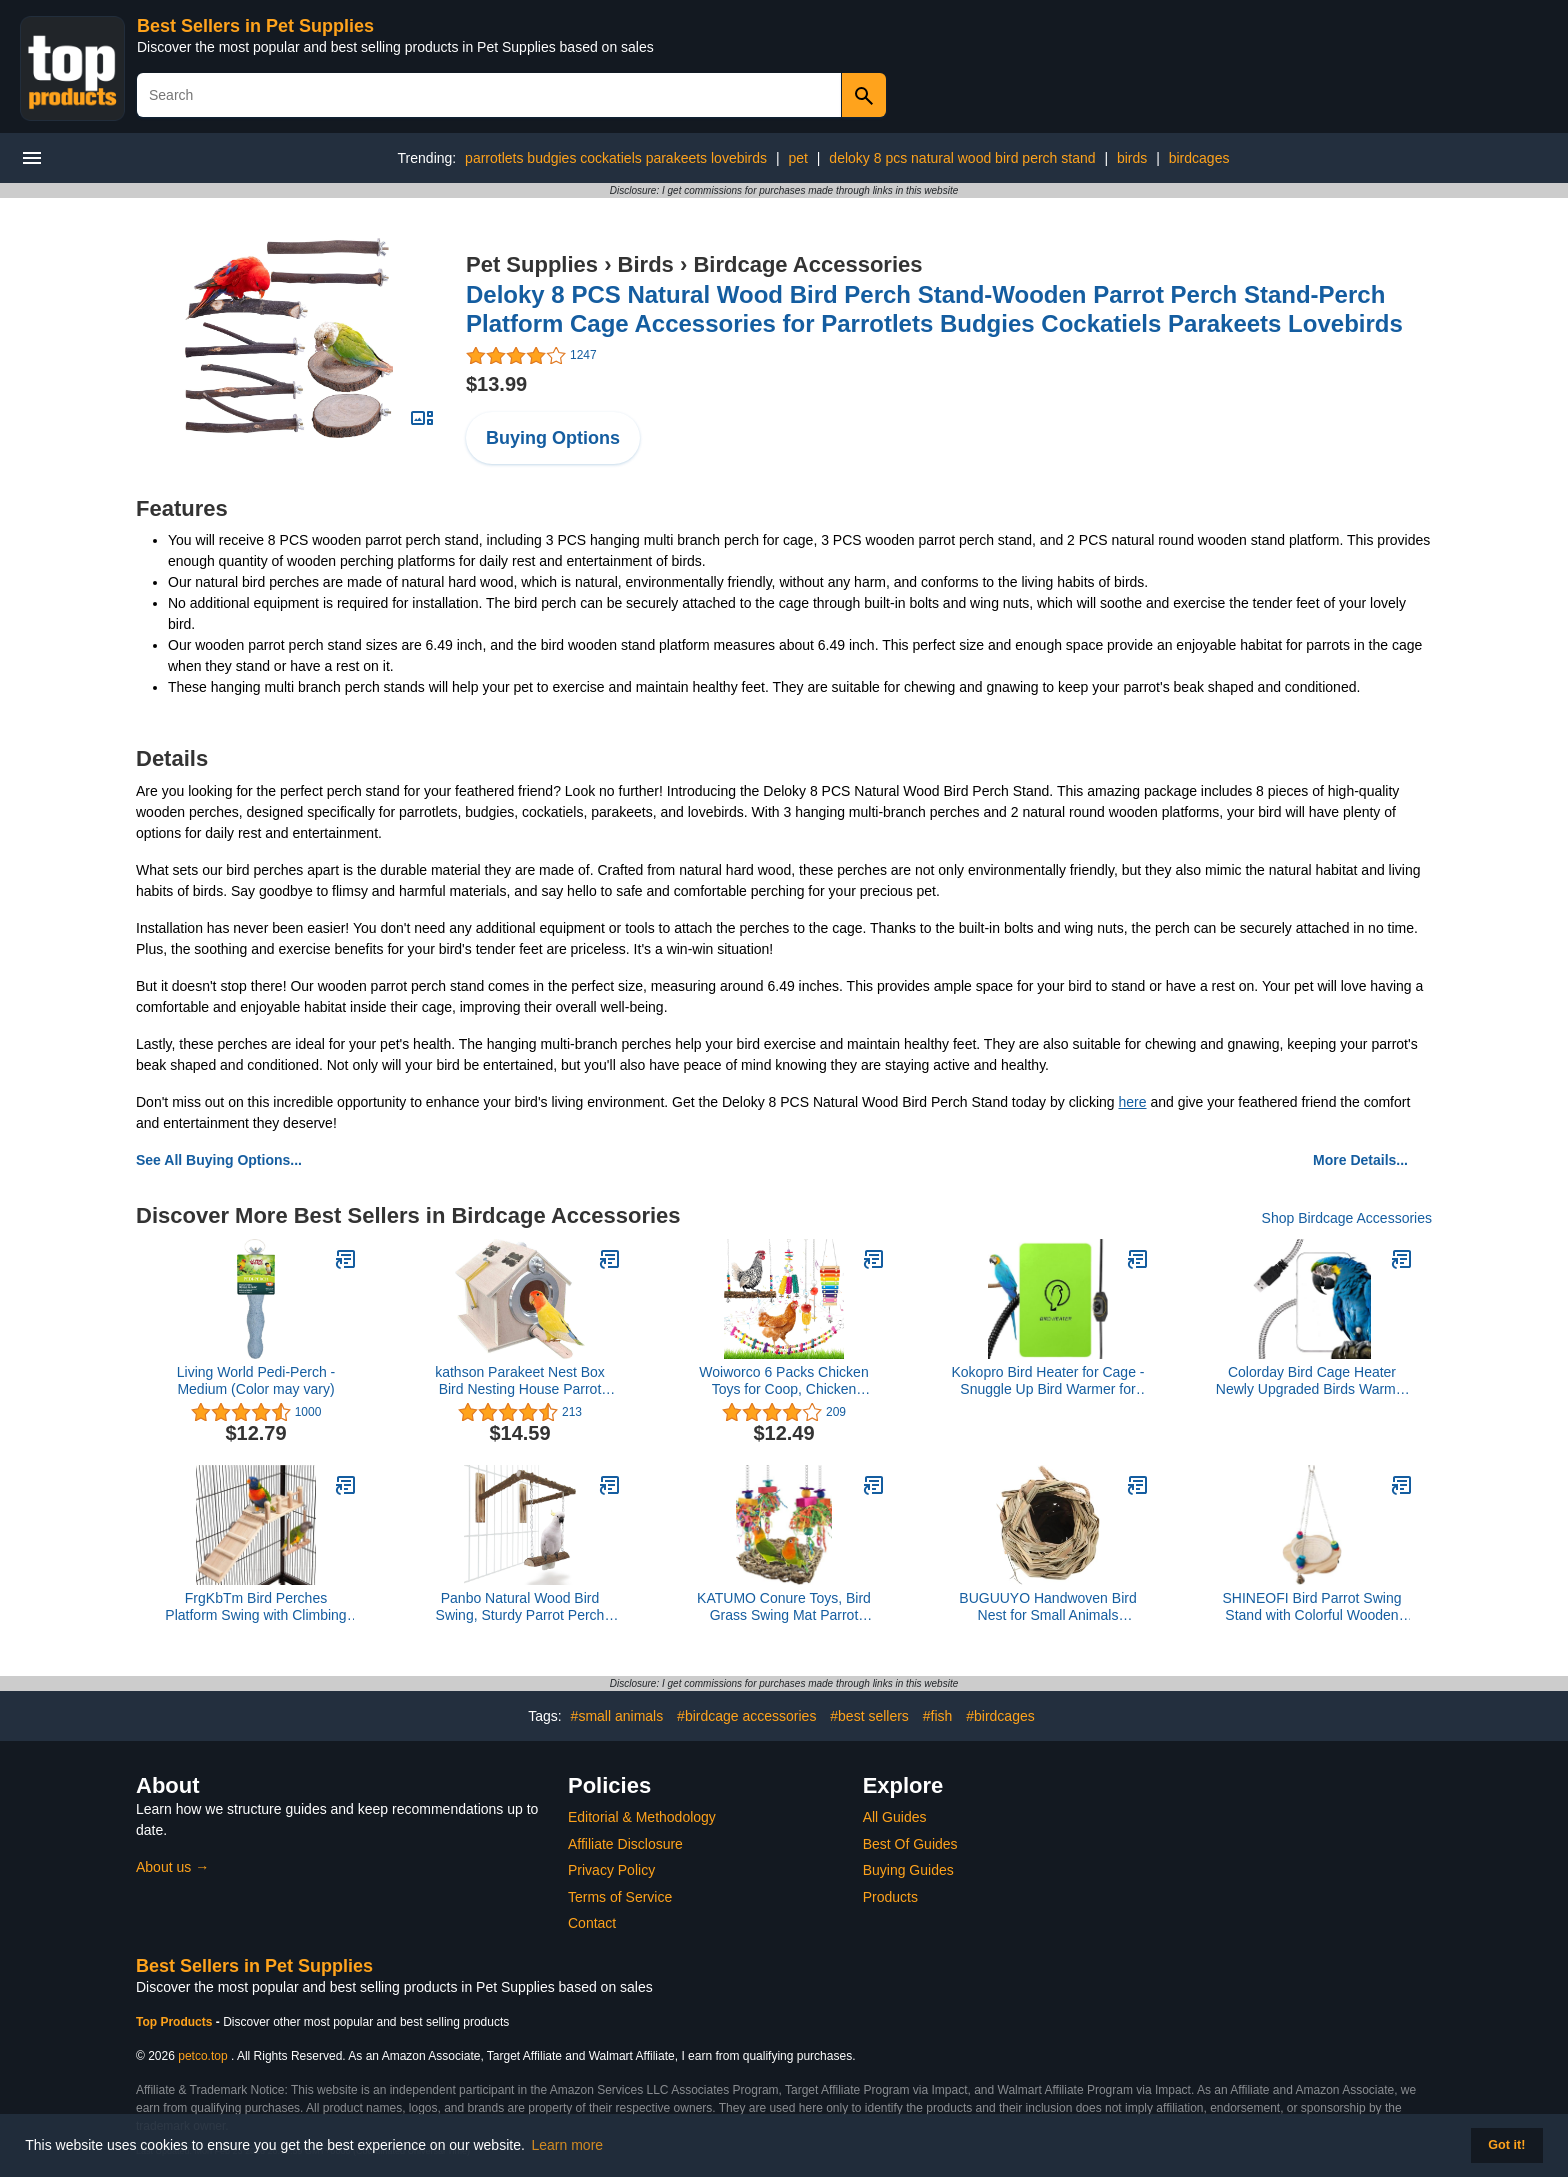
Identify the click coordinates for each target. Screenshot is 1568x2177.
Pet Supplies (532, 264)
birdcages (1199, 158)
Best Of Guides (910, 1844)
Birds (646, 264)
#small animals (617, 1716)
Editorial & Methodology (642, 1817)
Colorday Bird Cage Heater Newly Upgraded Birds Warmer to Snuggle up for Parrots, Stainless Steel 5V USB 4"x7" (1312, 1381)
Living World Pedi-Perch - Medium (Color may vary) (256, 1380)
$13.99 (496, 384)
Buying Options (553, 438)
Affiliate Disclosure (625, 1844)
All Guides (895, 1817)
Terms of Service (620, 1897)
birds (1132, 158)
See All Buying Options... (219, 1160)
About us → (172, 1867)
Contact (592, 1923)
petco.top (202, 2056)
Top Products (176, 2022)
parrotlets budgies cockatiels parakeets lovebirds (616, 158)
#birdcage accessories (746, 1716)
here (1132, 1102)
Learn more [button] (568, 2145)
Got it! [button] (1506, 2145)
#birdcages (1000, 1716)
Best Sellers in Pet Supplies (255, 26)
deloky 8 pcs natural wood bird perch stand (962, 158)
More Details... (1360, 1160)
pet (797, 158)
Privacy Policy (611, 1870)
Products (890, 1897)
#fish (938, 1716)
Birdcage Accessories (807, 264)
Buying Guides (908, 1870)
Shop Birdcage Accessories (1347, 1218)
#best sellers (869, 1716)
